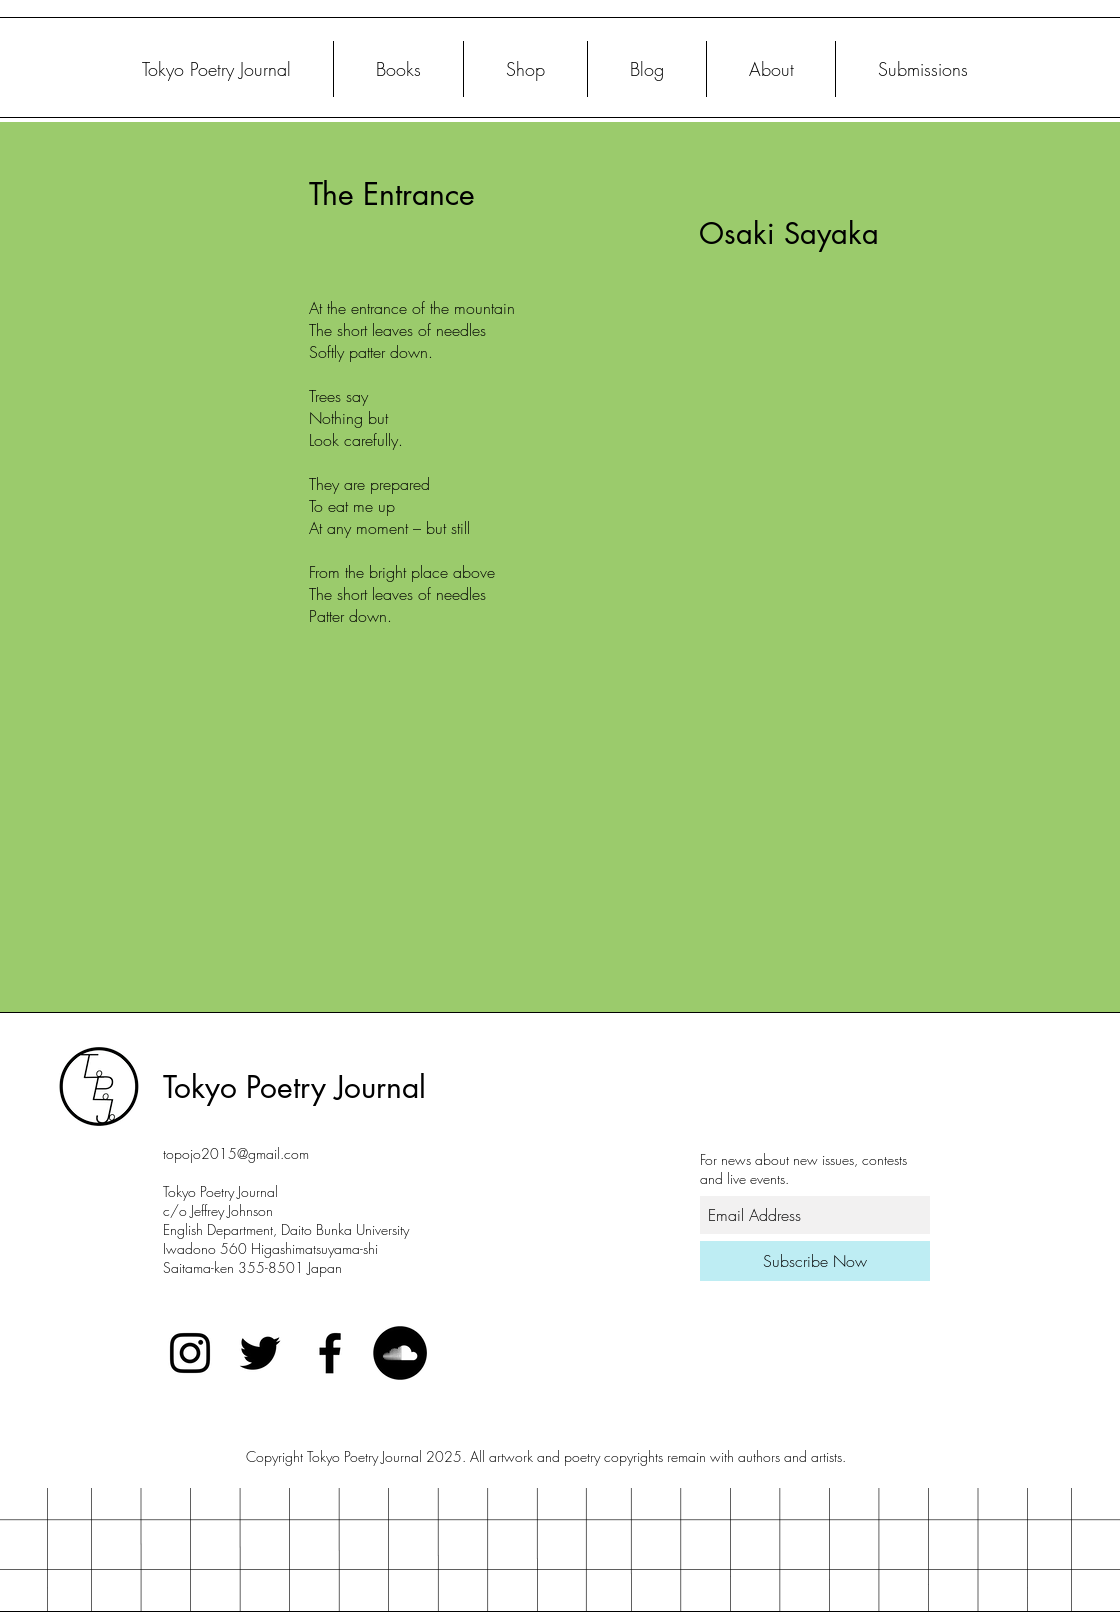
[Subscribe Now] (815, 1261)
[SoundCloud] (400, 1353)
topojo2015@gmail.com (236, 1153)
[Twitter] (260, 1353)
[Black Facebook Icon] (330, 1353)
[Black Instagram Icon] (190, 1353)
